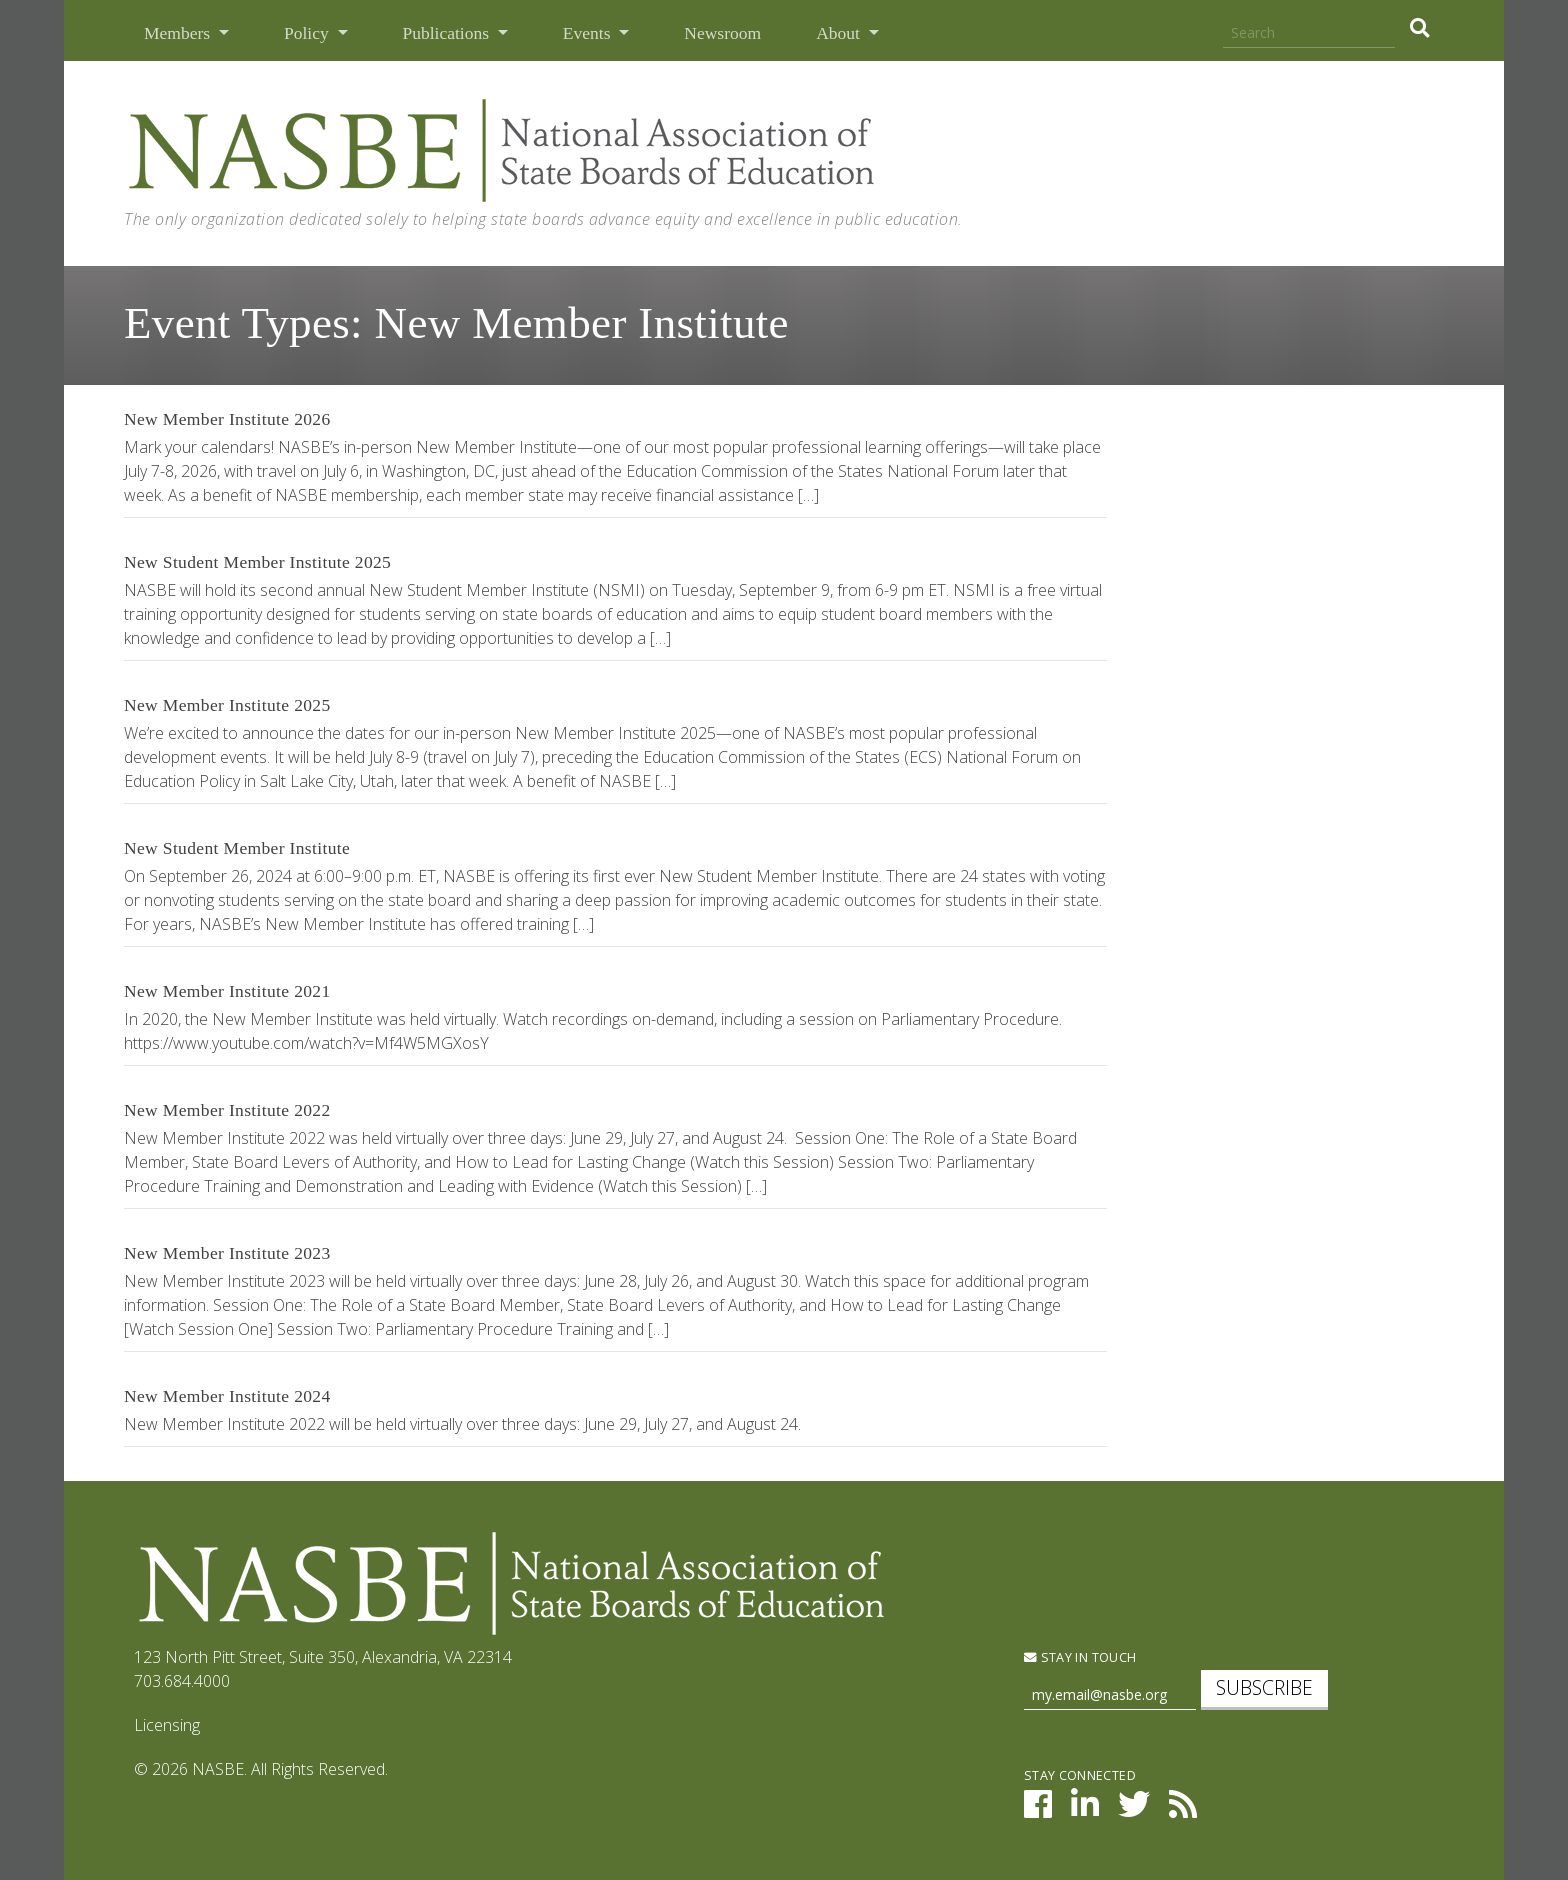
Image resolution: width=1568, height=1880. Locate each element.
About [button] (840, 33)
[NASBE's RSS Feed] (1183, 1810)
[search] (1419, 28)
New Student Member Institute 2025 (257, 562)
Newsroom (722, 33)
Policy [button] (308, 33)
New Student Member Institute (237, 848)
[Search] (1309, 33)
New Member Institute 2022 (227, 1110)
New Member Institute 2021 (227, 991)
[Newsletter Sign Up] (1110, 1695)
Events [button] (589, 33)
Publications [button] (448, 33)
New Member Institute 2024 (227, 1396)
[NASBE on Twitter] (1134, 1810)
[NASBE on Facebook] (1038, 1810)
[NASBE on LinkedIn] (1085, 1810)
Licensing (167, 1725)
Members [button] (179, 33)
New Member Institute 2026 (227, 419)
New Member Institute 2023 (227, 1253)
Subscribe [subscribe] (1264, 1687)
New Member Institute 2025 (227, 705)
